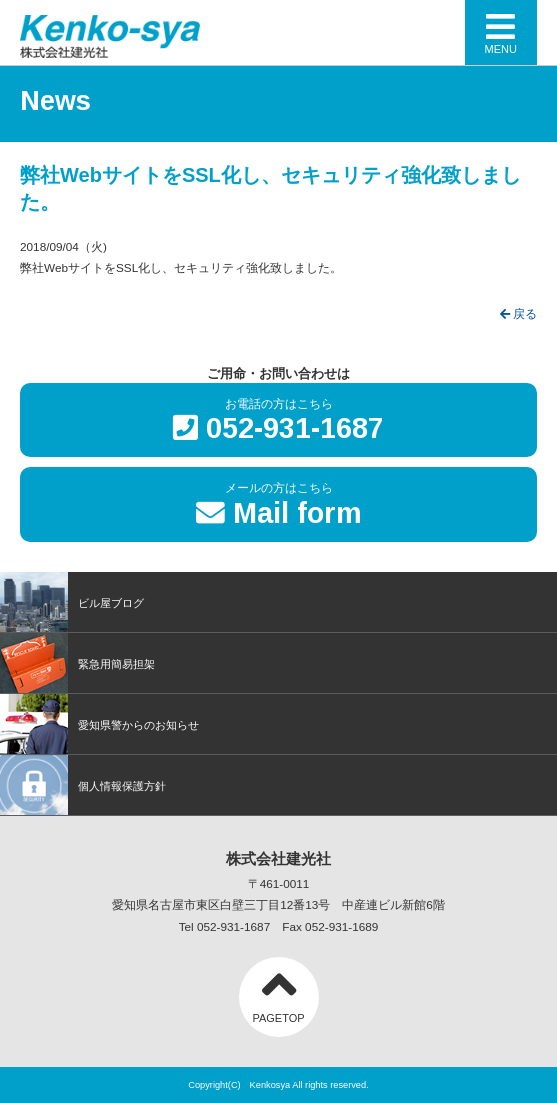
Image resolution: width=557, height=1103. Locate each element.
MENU (501, 32)
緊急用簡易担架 (77, 663)
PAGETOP (278, 990)
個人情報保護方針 (83, 785)
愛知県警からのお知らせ (99, 724)
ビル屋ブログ (72, 602)
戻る (518, 313)
